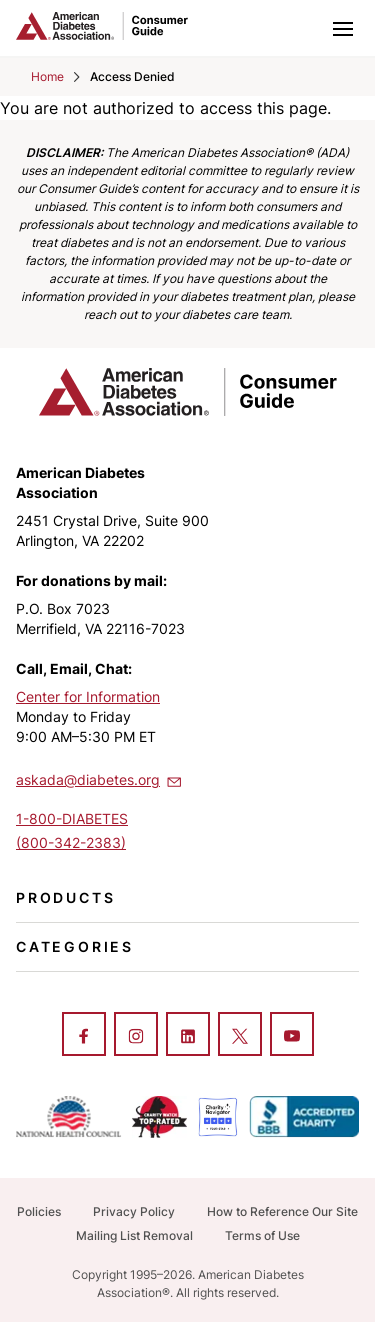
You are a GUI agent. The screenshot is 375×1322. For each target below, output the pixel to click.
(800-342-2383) (71, 842)
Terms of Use (262, 1235)
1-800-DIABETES (72, 818)
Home (47, 76)
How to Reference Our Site (282, 1211)
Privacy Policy (134, 1211)
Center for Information (88, 696)
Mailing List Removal (134, 1235)
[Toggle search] (299, 28)
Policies (39, 1211)
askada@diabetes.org (100, 779)
